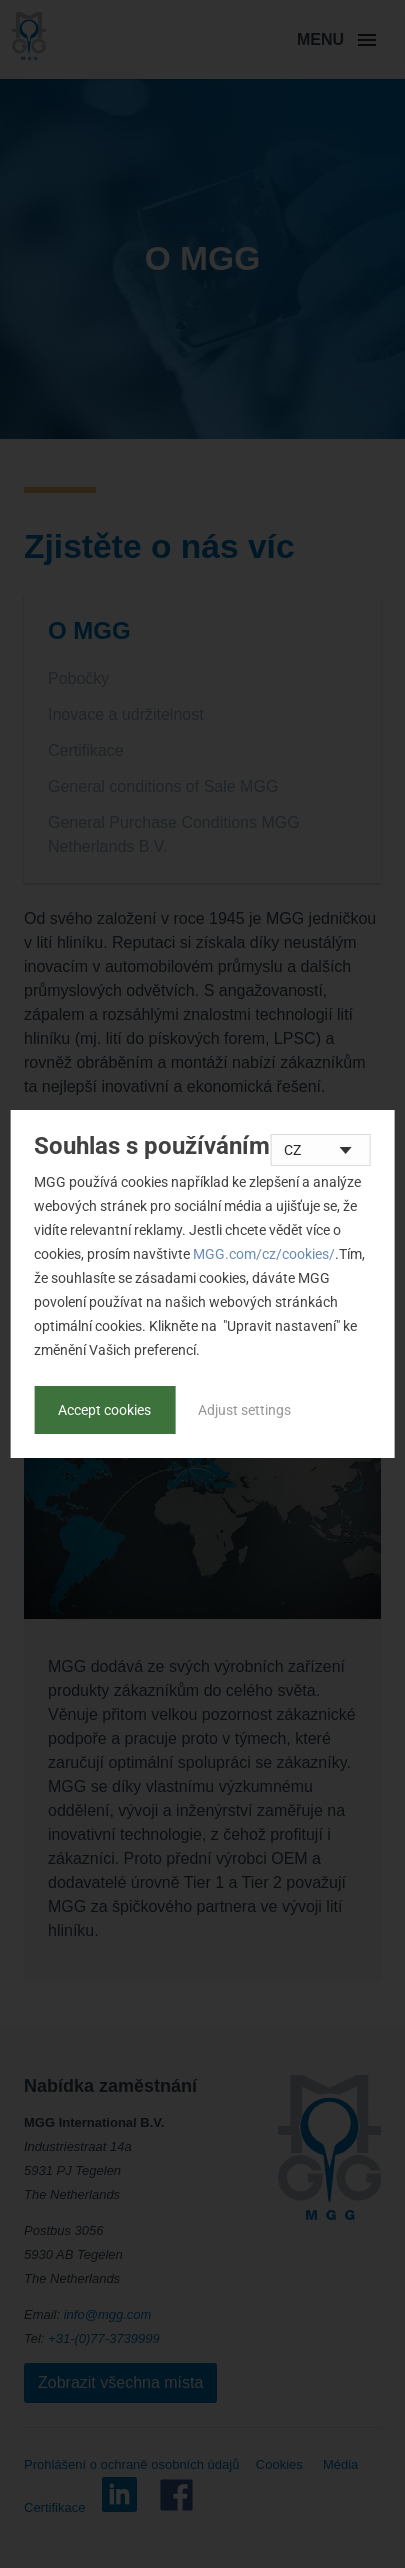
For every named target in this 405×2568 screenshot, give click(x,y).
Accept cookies (104, 1410)
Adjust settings (244, 1410)
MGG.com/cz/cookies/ (264, 1254)
